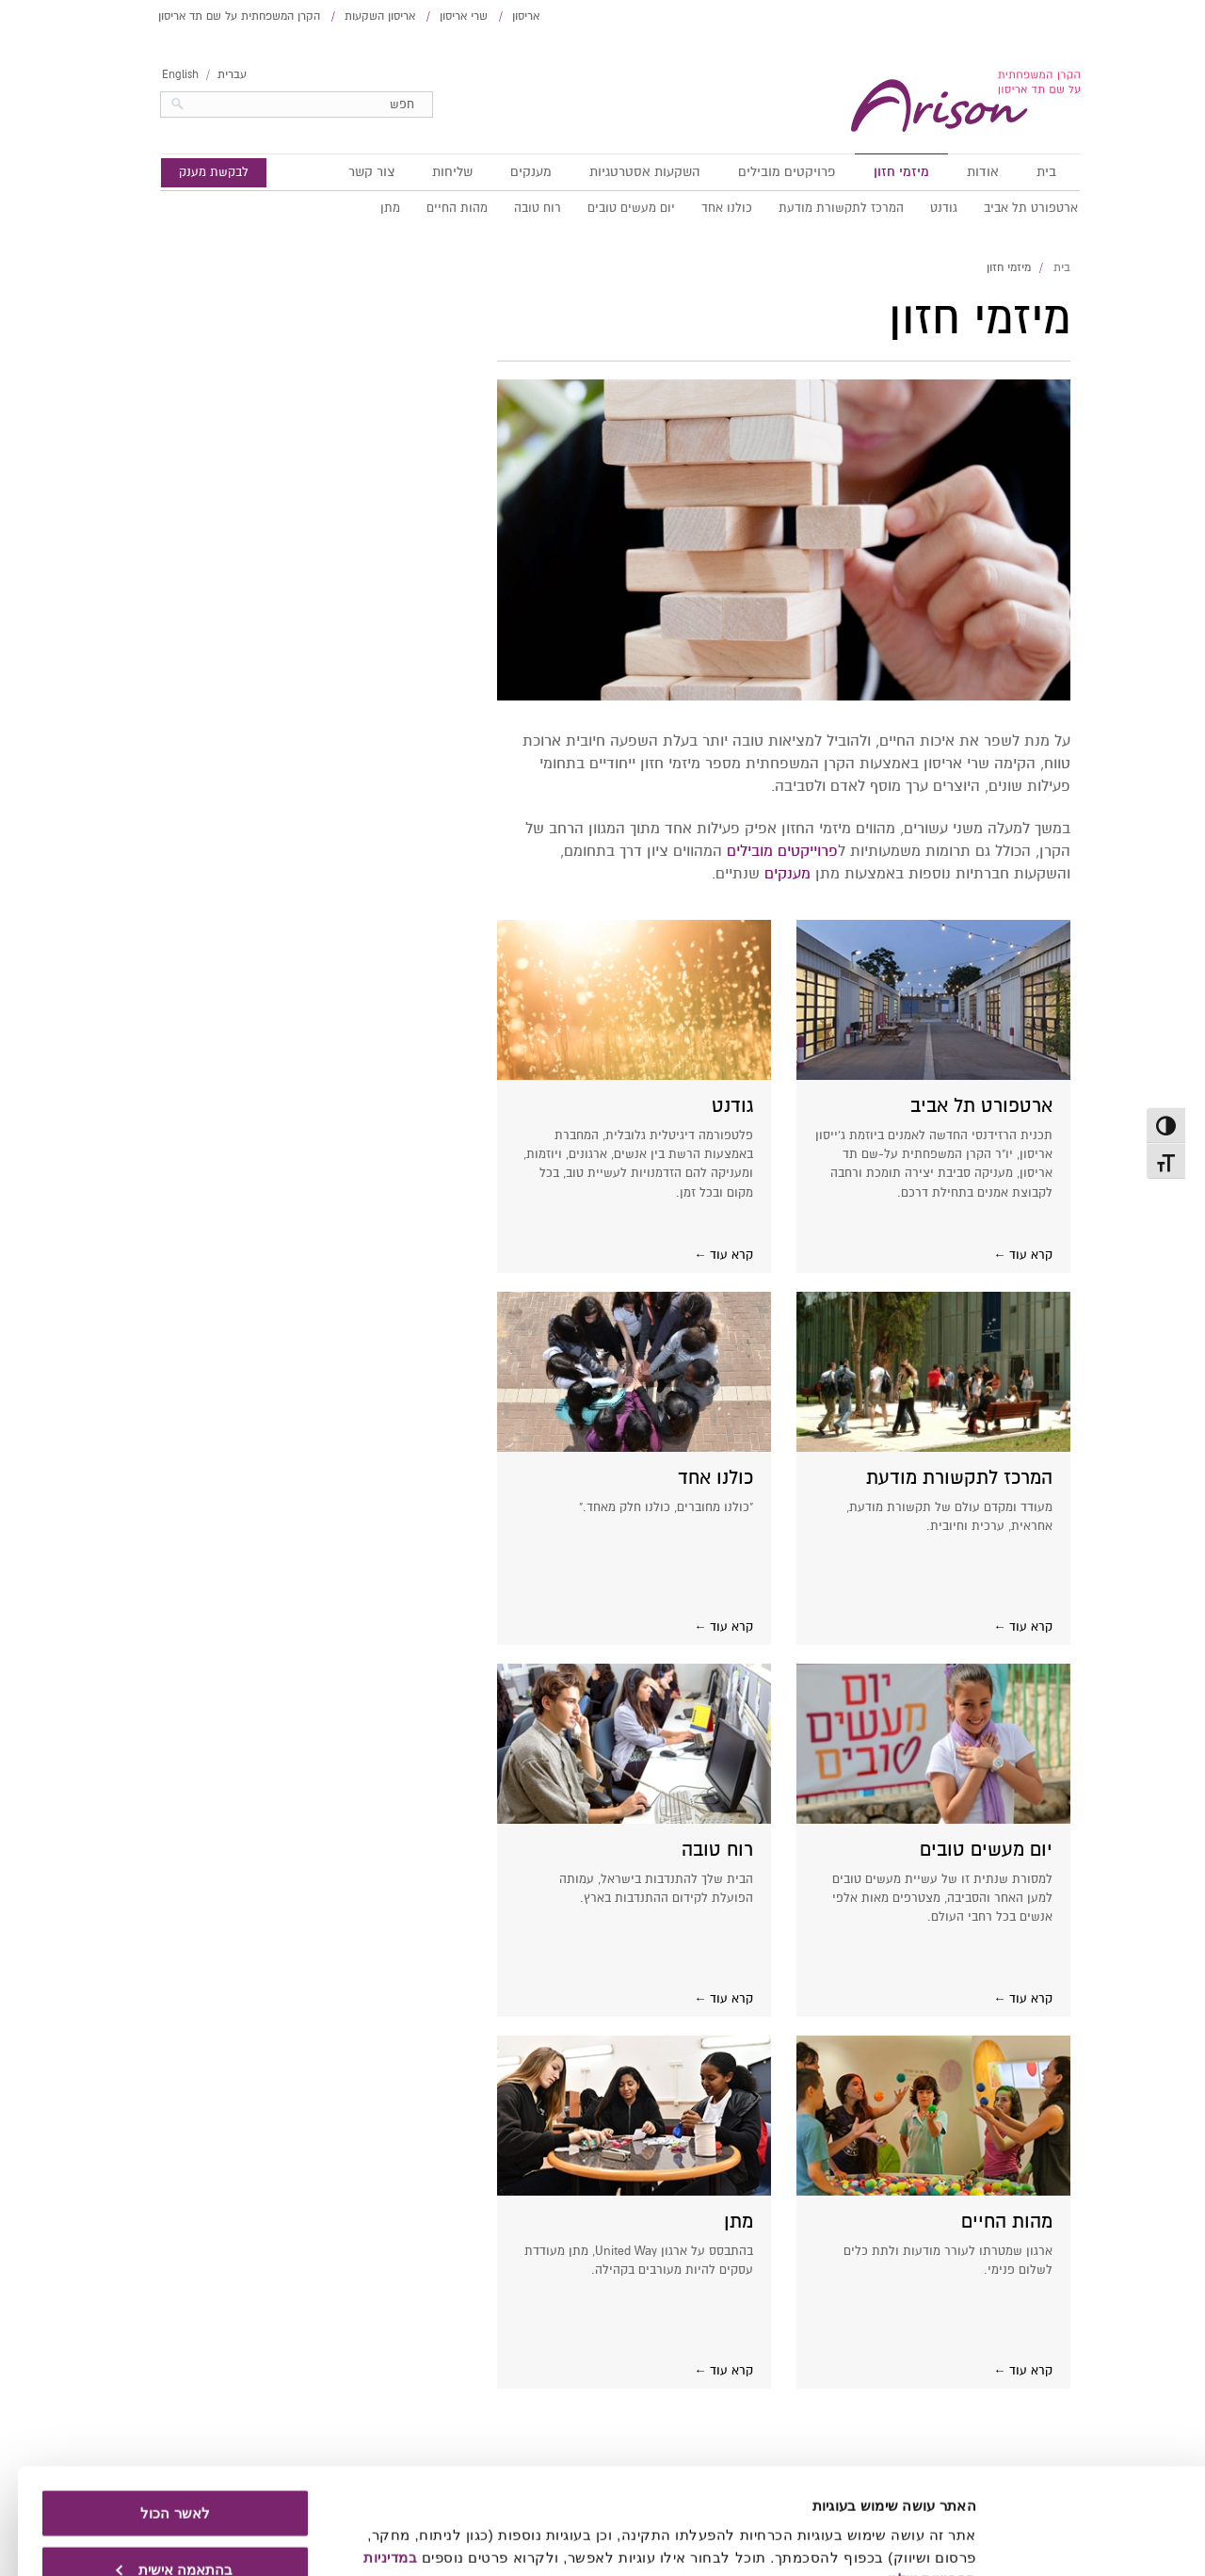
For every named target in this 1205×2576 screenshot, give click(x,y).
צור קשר (353, 172)
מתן (372, 208)
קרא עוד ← (1005, 1255)
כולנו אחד (708, 208)
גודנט (926, 208)
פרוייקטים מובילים (764, 851)
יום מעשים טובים (613, 208)
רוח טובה (519, 208)
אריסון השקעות (362, 16)
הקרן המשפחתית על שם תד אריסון (221, 16)
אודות (965, 172)
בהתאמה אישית (156, 2479)
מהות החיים (439, 208)
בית (1028, 172)
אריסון (508, 16)
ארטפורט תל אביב (1013, 208)
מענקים (513, 172)
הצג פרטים (925, 2539)
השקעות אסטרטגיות (627, 172)
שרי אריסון (446, 16)
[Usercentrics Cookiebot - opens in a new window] (1084, 2539)
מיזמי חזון (883, 172)
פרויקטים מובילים (769, 172)
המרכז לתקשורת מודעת (823, 208)
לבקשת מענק (196, 172)
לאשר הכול (156, 2423)
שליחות (434, 172)
